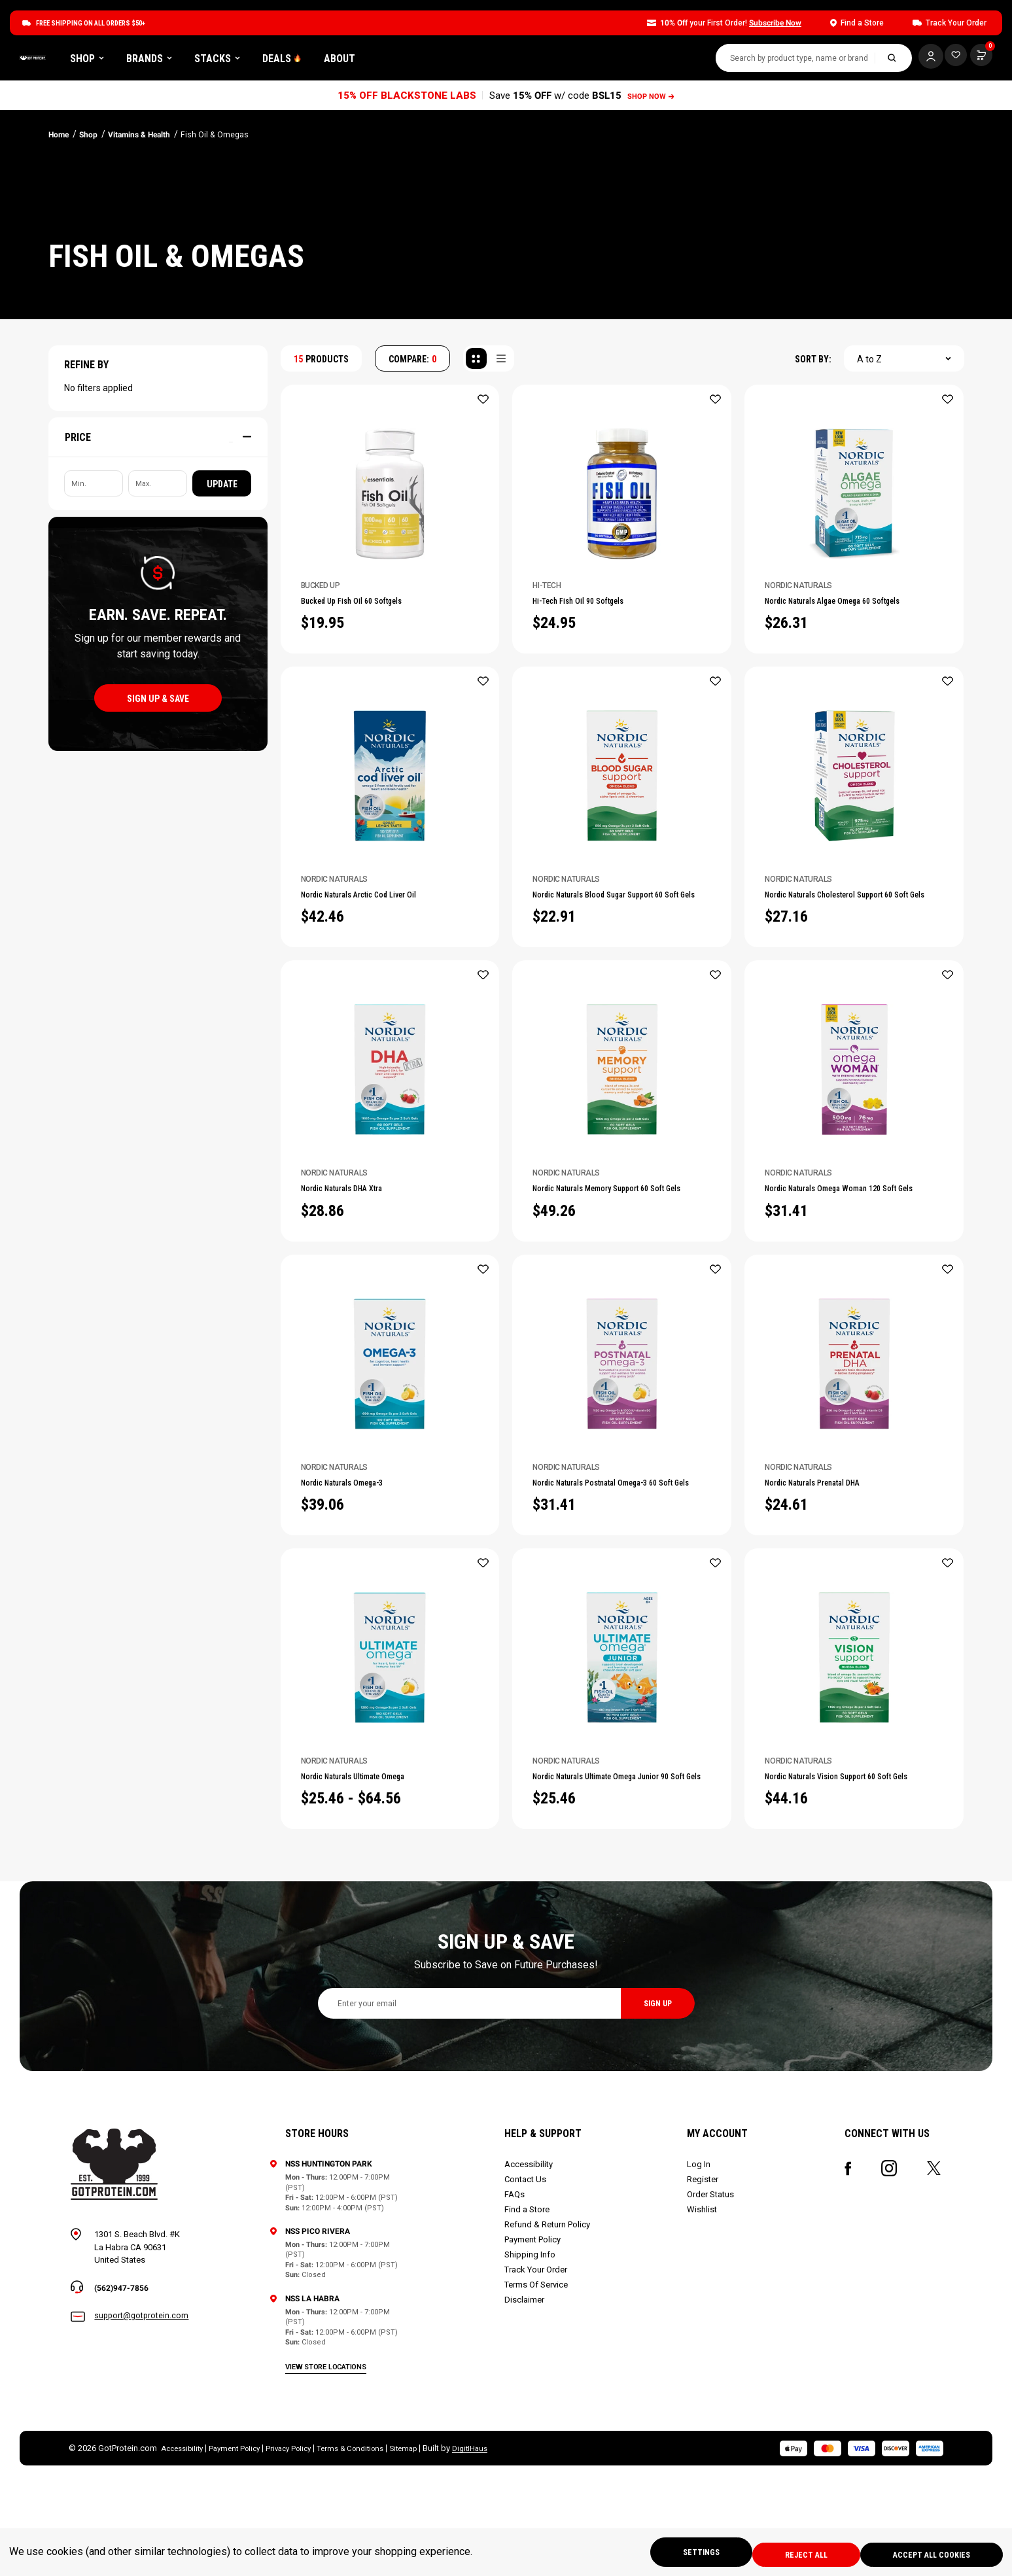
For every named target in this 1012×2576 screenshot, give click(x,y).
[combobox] (782, 60)
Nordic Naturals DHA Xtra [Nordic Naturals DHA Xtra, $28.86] (360, 1286)
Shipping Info (531, 2345)
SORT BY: (813, 363)
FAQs (516, 2285)
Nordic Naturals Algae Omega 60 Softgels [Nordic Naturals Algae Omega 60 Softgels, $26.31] (841, 615)
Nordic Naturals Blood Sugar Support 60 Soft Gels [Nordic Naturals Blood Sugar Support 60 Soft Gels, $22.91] (620, 981)
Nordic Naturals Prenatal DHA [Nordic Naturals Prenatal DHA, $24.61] (834, 1597)
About (489, 60)
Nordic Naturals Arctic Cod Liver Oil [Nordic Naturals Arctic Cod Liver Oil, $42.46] (385, 974)
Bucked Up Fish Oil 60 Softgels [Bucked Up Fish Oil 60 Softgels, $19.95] (374, 608)
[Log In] (917, 58)
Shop (237, 60)
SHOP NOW (652, 100)
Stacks (367, 60)
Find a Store (528, 2300)
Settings (679, 2554)
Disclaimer (526, 2390)
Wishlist (703, 2300)
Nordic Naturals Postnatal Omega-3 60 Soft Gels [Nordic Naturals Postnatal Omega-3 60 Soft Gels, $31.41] (615, 1604)
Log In (699, 2255)
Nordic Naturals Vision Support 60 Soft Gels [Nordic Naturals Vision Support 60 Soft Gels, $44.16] (845, 1915)
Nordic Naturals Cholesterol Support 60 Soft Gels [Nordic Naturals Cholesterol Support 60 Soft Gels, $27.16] (852, 981)
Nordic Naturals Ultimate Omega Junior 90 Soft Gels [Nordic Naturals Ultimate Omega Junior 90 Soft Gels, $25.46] (608, 1915)
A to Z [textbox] (869, 363)
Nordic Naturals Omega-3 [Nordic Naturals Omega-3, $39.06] (360, 1597)
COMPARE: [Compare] (412, 363)
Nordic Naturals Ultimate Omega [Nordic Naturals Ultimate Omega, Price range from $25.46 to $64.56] (376, 1908)
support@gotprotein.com (142, 2407)
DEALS (431, 60)
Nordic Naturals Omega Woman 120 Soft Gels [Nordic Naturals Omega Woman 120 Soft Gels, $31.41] (848, 1292)
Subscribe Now (775, 22)
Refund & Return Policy (548, 2315)
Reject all (792, 2554)
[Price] (158, 441)
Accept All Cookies (928, 2554)
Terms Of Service (537, 2375)
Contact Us (527, 2270)
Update (222, 488)
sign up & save (158, 703)
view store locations (327, 2457)
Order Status (711, 2285)
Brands (299, 60)
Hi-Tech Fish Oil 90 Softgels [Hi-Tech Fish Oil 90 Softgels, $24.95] (598, 608)
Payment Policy (534, 2330)
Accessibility (530, 2255)
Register (703, 2270)
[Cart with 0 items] (948, 58)
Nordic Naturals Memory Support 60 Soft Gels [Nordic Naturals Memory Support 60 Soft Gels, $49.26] (617, 1292)
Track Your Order (537, 2360)
